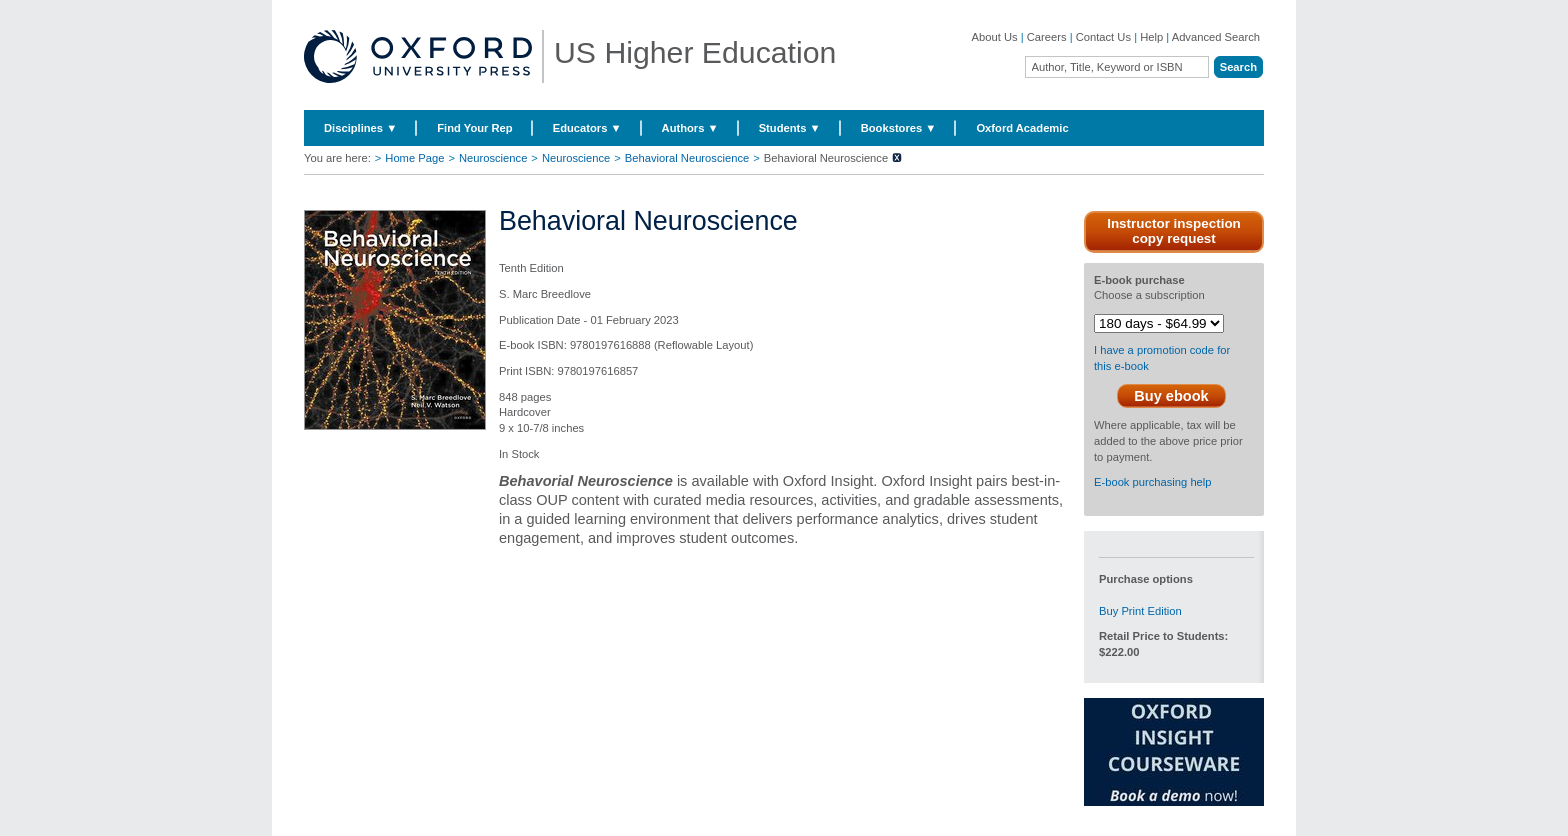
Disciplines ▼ (360, 128)
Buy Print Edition (1140, 611)
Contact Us (1103, 37)
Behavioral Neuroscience (687, 158)
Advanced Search (1216, 37)
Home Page (414, 158)
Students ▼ (790, 128)
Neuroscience (493, 158)
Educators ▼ (587, 128)
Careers (1047, 37)
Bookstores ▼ (899, 128)
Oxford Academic (1022, 128)
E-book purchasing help (1153, 482)
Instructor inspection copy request (1174, 231)
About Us (995, 37)
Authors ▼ (690, 128)
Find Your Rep (474, 128)
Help (1151, 37)
